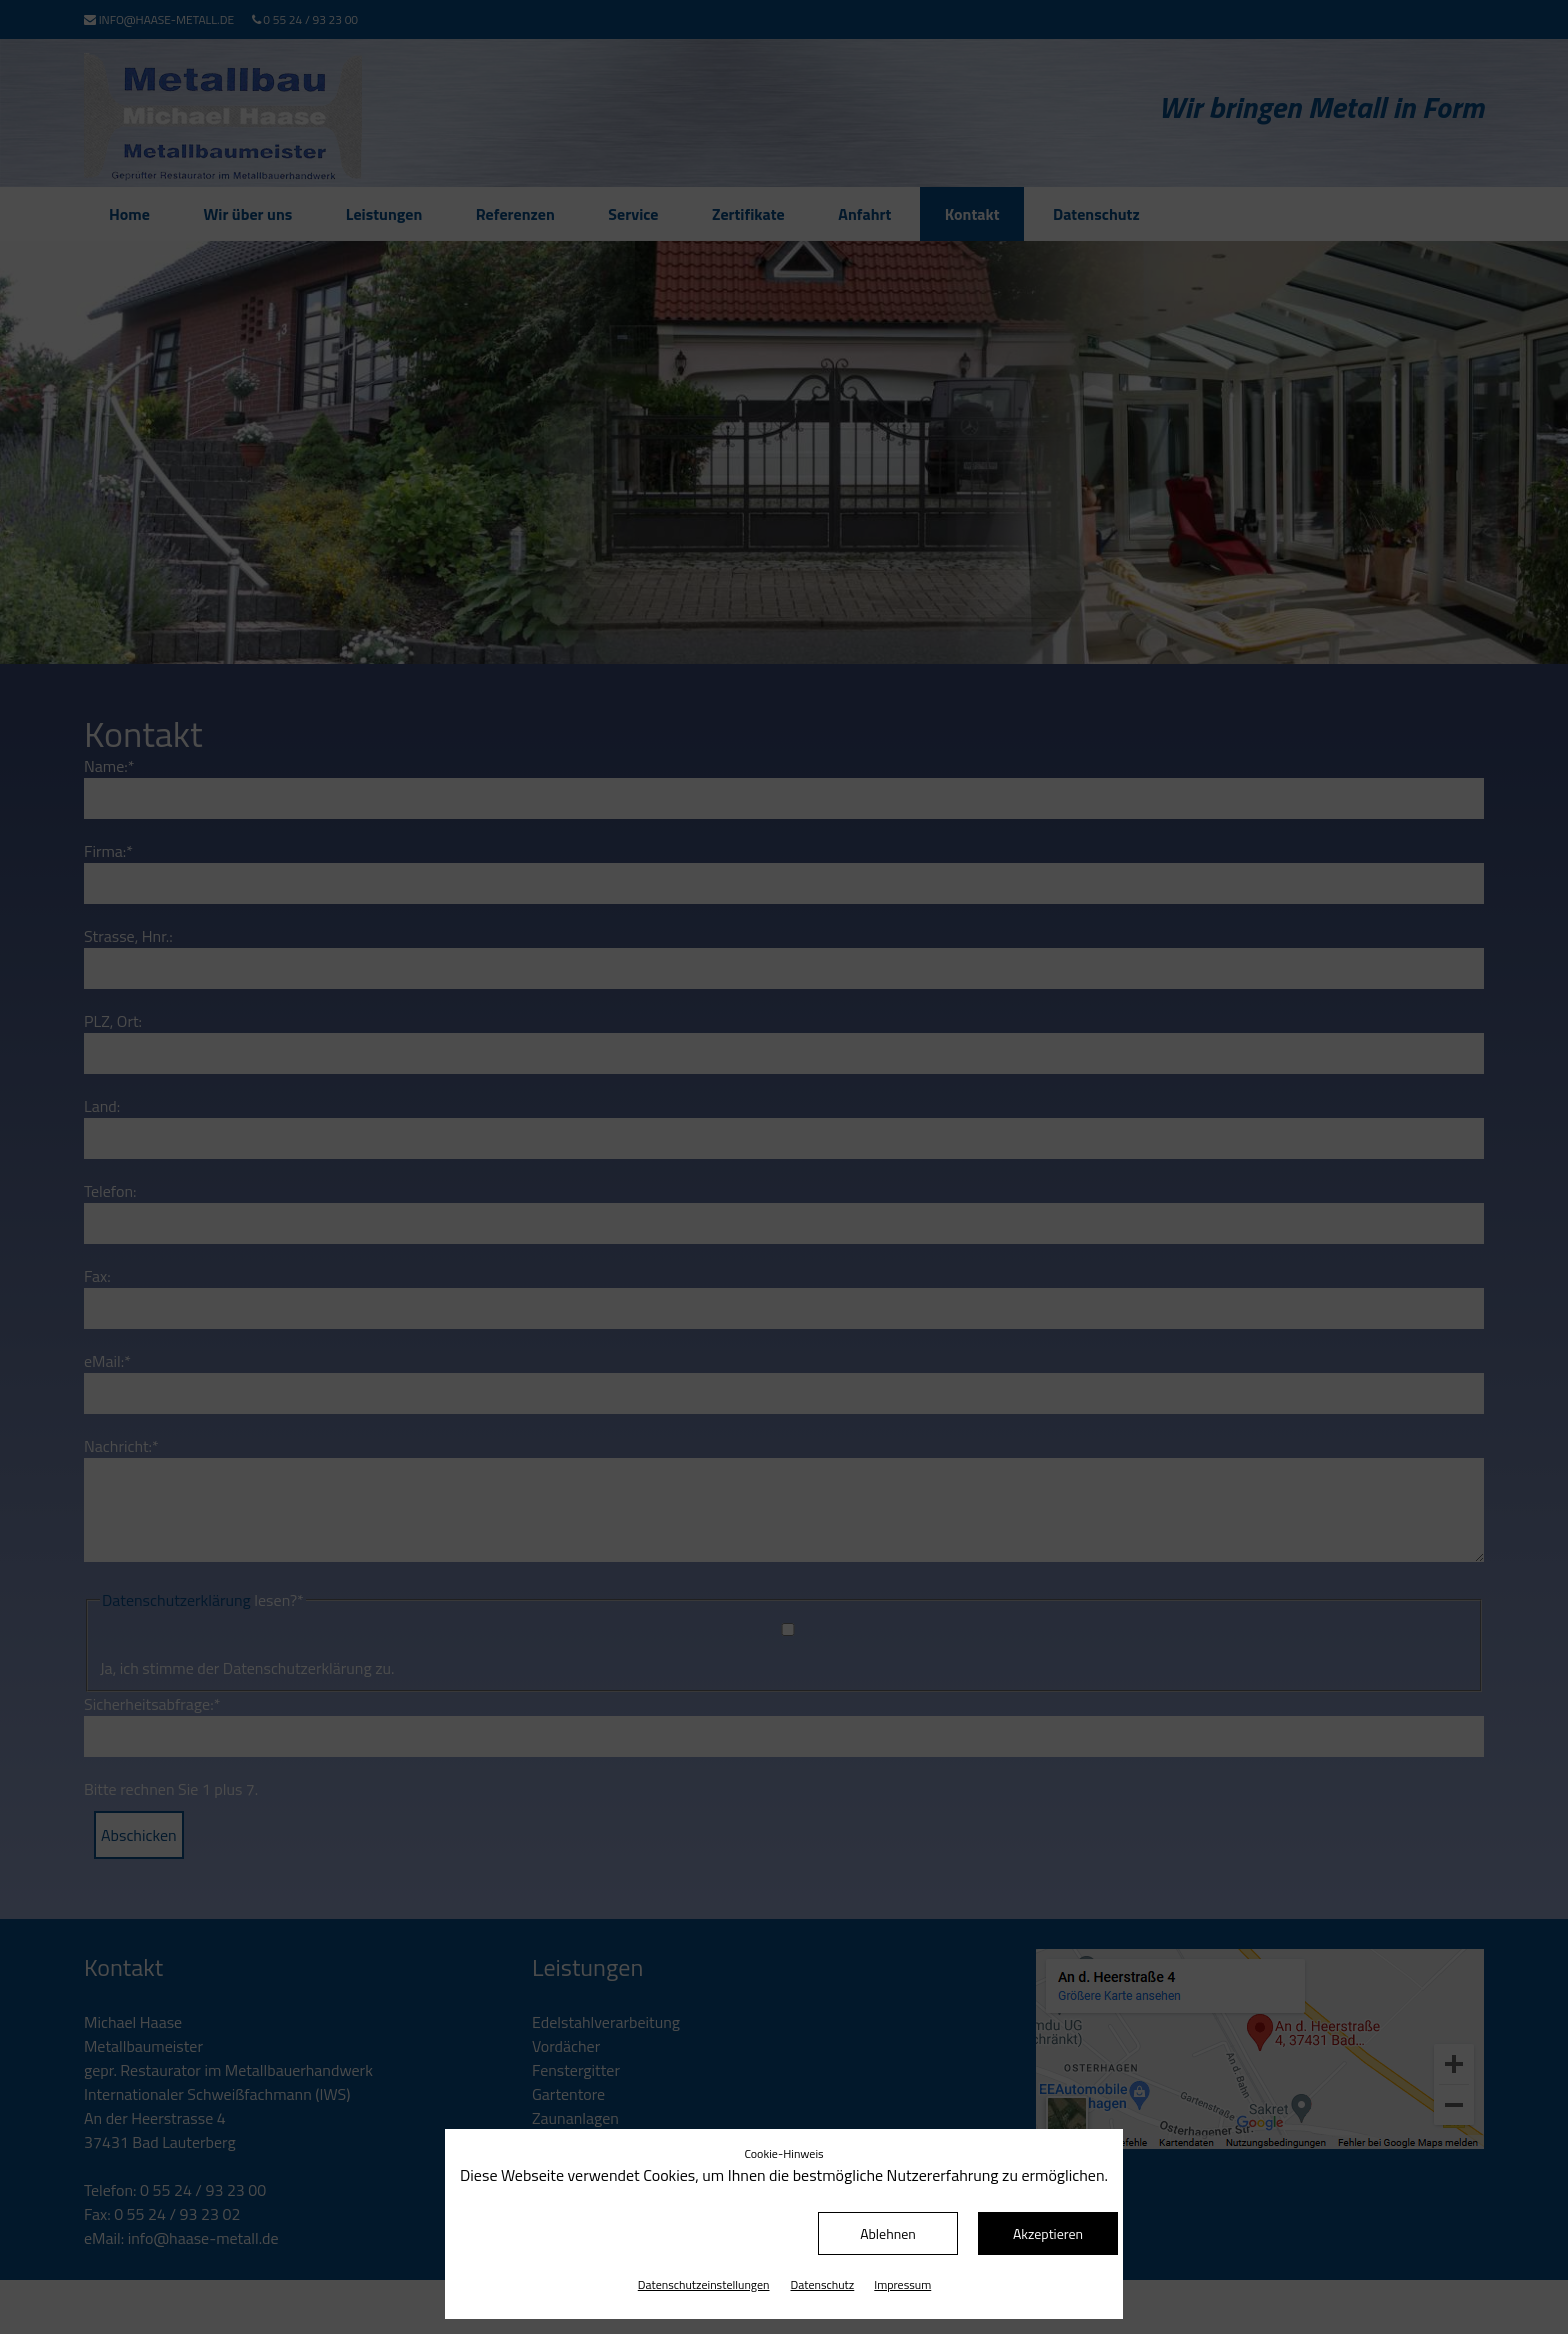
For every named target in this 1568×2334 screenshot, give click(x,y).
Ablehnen (888, 2233)
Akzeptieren (1048, 2233)
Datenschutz (823, 2284)
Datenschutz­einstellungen (704, 2284)
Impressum (902, 2284)
